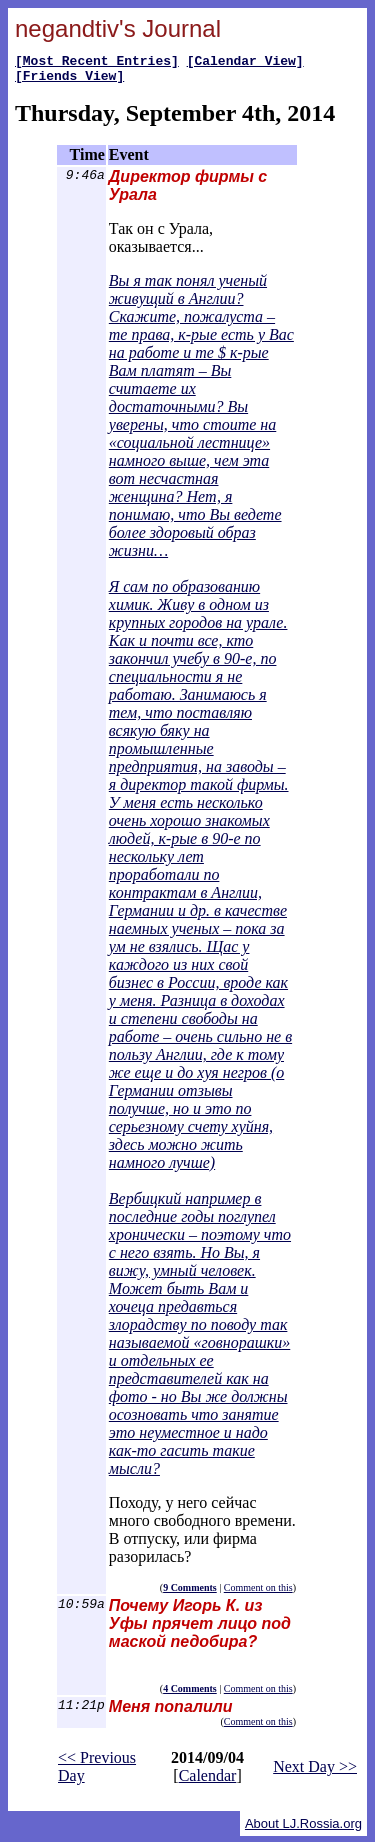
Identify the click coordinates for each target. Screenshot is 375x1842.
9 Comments (190, 1593)
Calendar (208, 1781)
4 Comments (190, 1694)
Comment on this (258, 1593)
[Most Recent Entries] (97, 63)
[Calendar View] (245, 63)
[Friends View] (69, 81)
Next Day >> (315, 1772)
